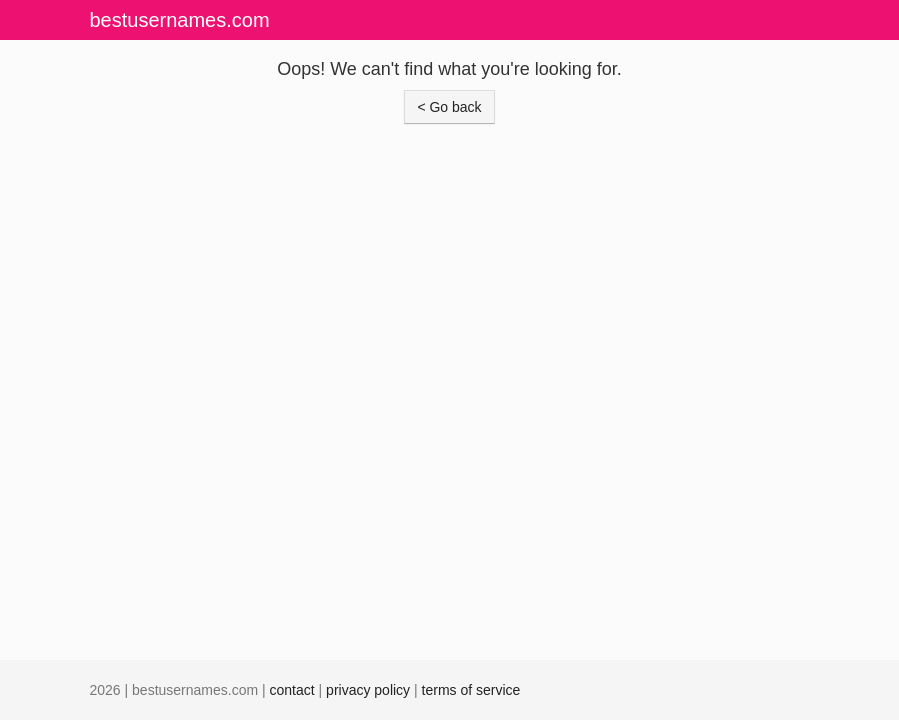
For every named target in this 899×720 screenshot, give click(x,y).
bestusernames (180, 20)
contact (292, 690)
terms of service (471, 690)
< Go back (449, 107)
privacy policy (368, 690)
